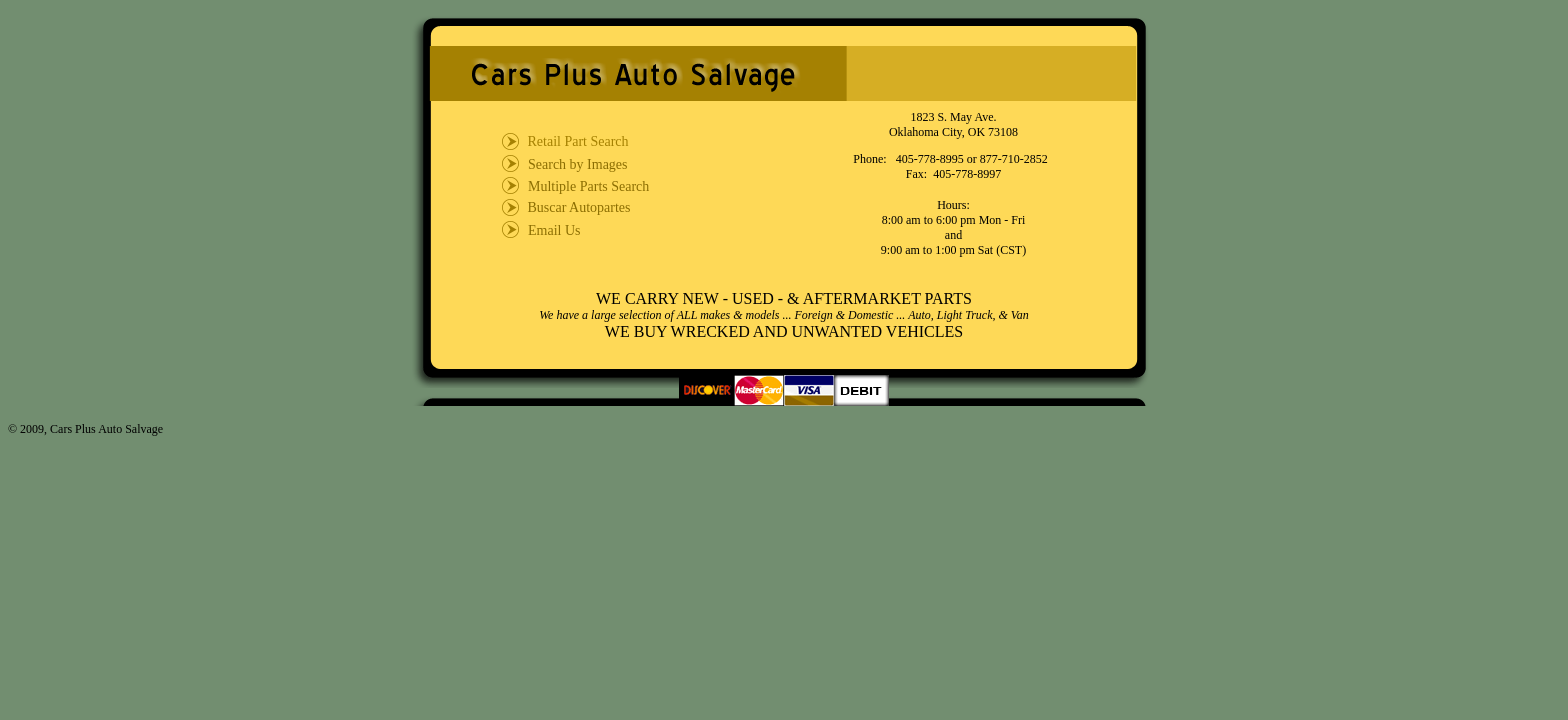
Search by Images (578, 164)
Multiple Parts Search (588, 186)
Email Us (554, 230)
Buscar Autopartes (577, 207)
